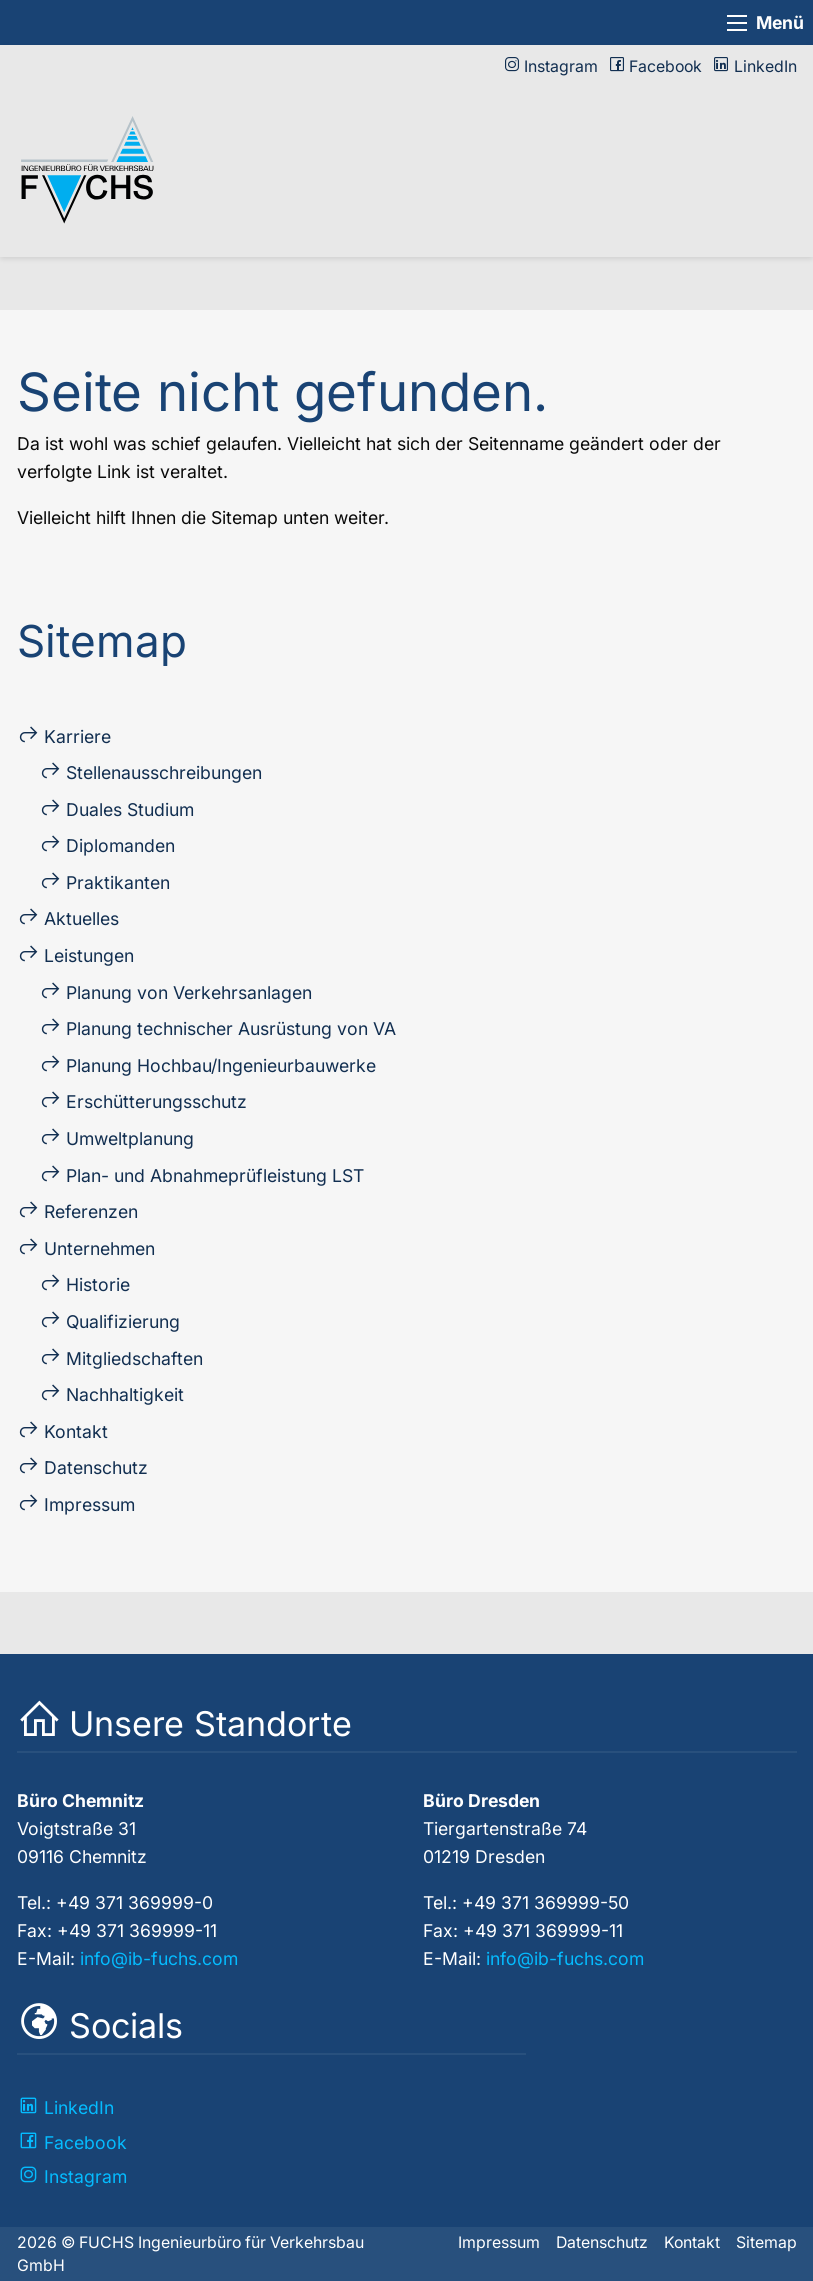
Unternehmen (99, 1248)
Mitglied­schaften (134, 1358)
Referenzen (91, 1211)
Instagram (561, 66)
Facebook (665, 66)
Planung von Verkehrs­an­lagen (189, 992)
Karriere (77, 736)
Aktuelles (81, 918)
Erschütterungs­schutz (156, 1101)
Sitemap (766, 2242)
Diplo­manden (120, 845)
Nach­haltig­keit (125, 1394)
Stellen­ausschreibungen (164, 772)
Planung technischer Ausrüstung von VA (231, 1028)
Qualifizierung (123, 1321)
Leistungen (89, 955)
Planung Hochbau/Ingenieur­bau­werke (221, 1065)
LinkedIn (765, 66)
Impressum (89, 1504)
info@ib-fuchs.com (159, 1958)
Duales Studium (130, 809)
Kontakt (76, 1431)
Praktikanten (118, 882)
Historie (98, 1284)
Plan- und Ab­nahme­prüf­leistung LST (215, 1175)
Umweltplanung (130, 1138)
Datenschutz (96, 1467)
